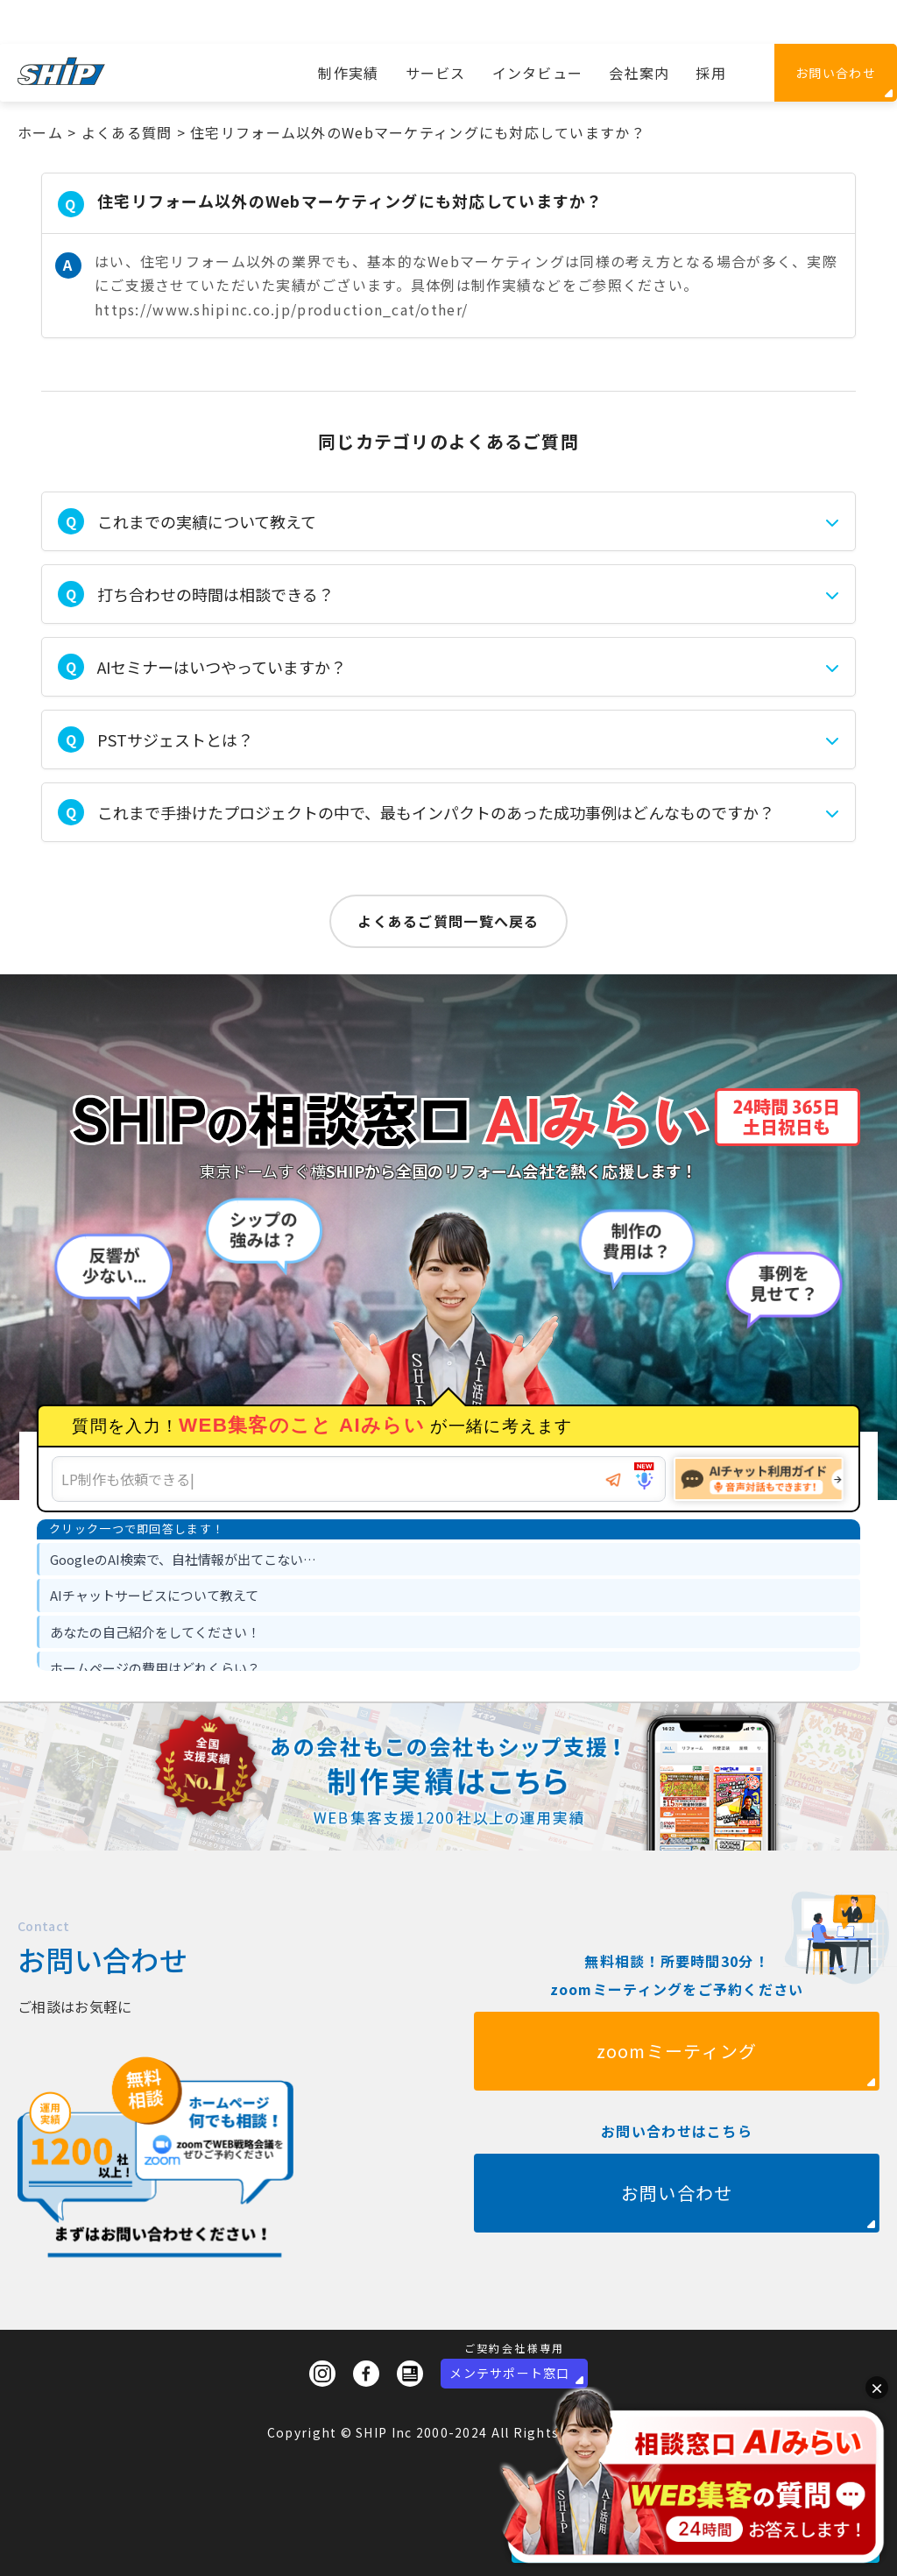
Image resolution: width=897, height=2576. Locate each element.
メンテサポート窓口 (509, 2372)
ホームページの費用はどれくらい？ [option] (155, 1668)
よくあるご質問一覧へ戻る (448, 920)
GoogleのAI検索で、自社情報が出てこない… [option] (183, 1559)
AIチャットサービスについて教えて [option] (154, 1595)
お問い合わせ (835, 72)
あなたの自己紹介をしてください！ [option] (155, 1632)
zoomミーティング (677, 2116)
